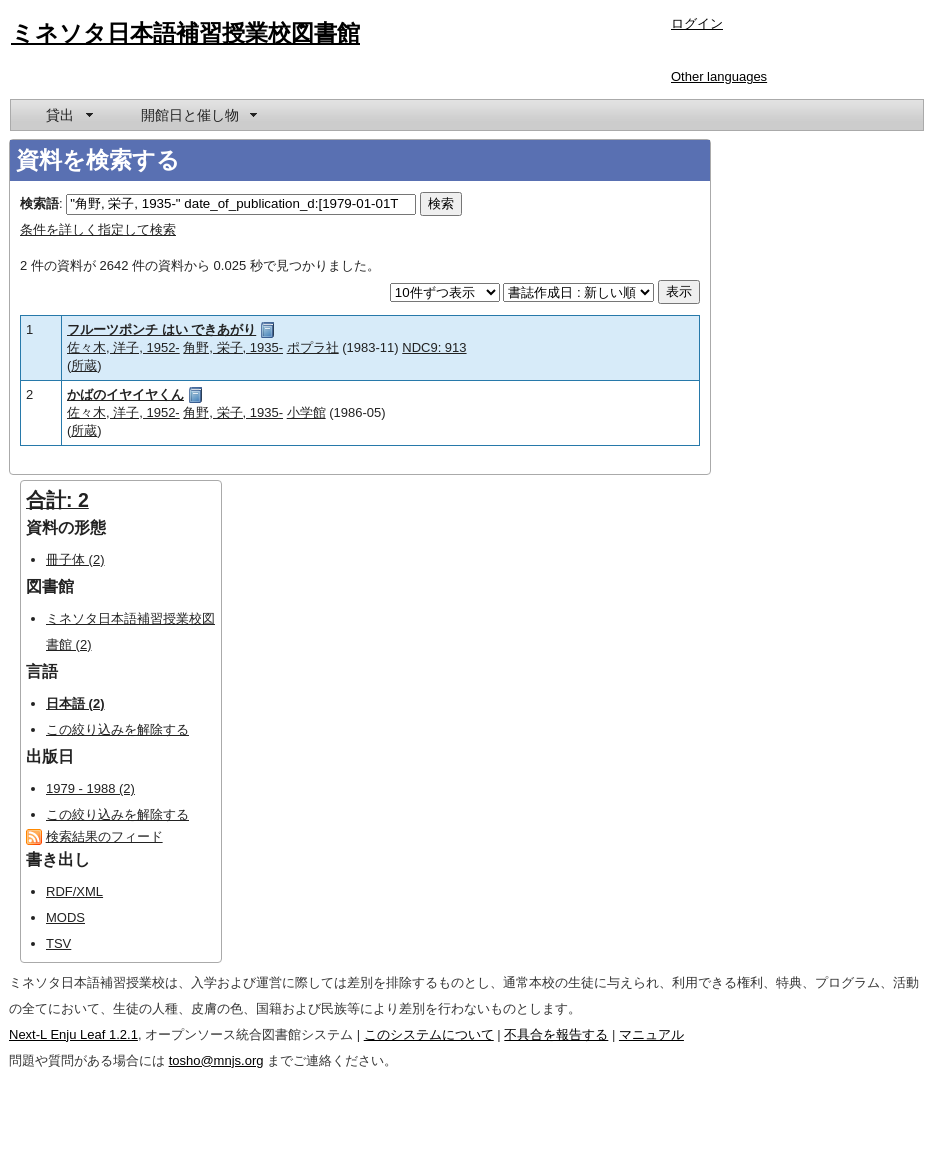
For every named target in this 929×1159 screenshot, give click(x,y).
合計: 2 (57, 500)
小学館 (306, 412)
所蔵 (84, 365)
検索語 (39, 203)
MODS (65, 917)
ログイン (697, 23)
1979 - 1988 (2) (90, 788)
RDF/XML (74, 891)
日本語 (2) (75, 703)
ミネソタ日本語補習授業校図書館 (185, 33)
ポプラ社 (313, 347)
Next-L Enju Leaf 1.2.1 (73, 1034)
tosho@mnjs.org (216, 1060)
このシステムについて (429, 1034)
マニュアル (651, 1034)
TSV (58, 943)
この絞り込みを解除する (117, 729)
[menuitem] (68, 115)
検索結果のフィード (104, 836)
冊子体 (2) (75, 559)
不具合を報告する (556, 1034)
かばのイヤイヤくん (125, 394)
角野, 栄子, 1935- (233, 347)
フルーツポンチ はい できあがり (161, 329)
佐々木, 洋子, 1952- (123, 347)
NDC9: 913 (434, 347)
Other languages (719, 76)
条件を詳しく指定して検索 (98, 229)
